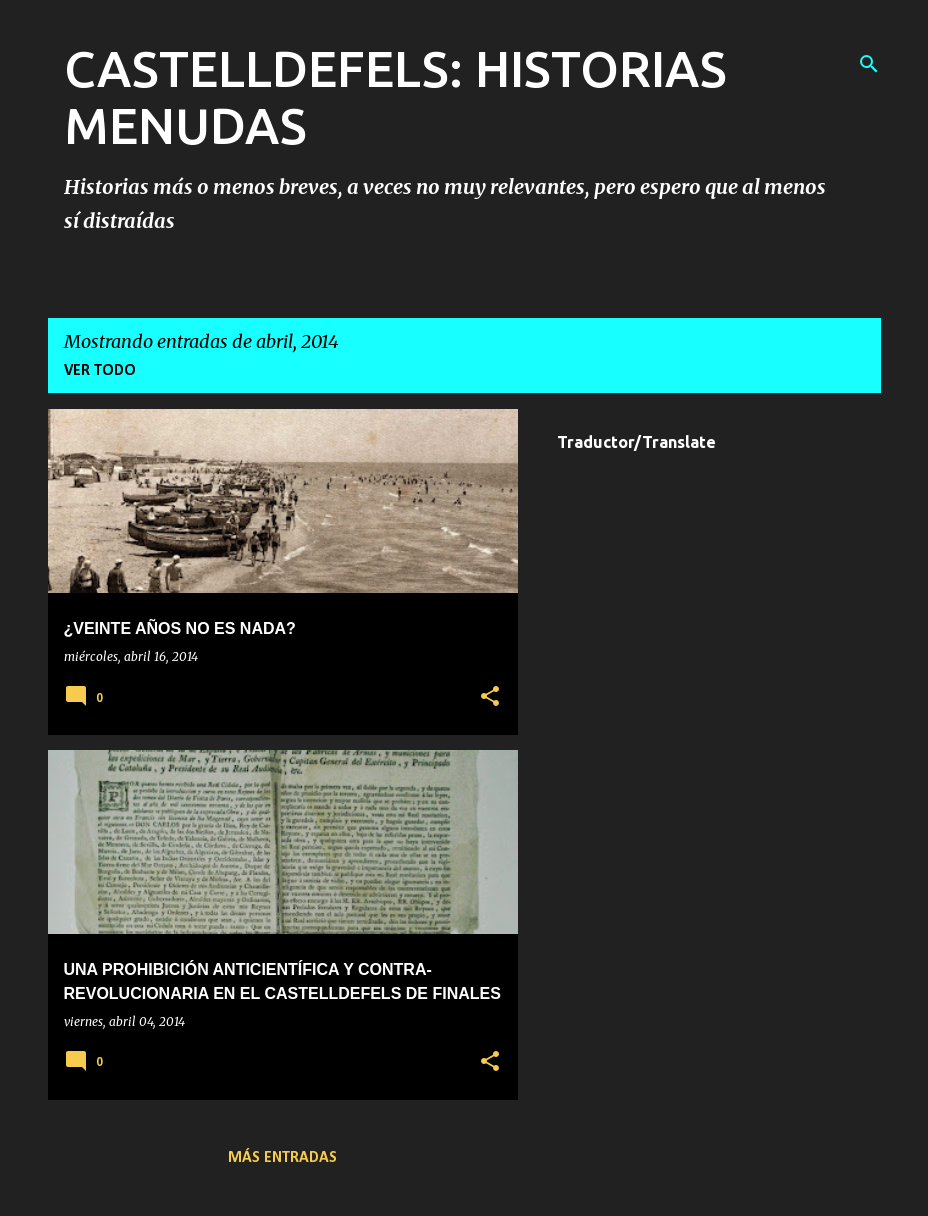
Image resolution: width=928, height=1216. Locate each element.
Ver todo (100, 371)
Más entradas (282, 1158)
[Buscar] (869, 64)
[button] (490, 697)
